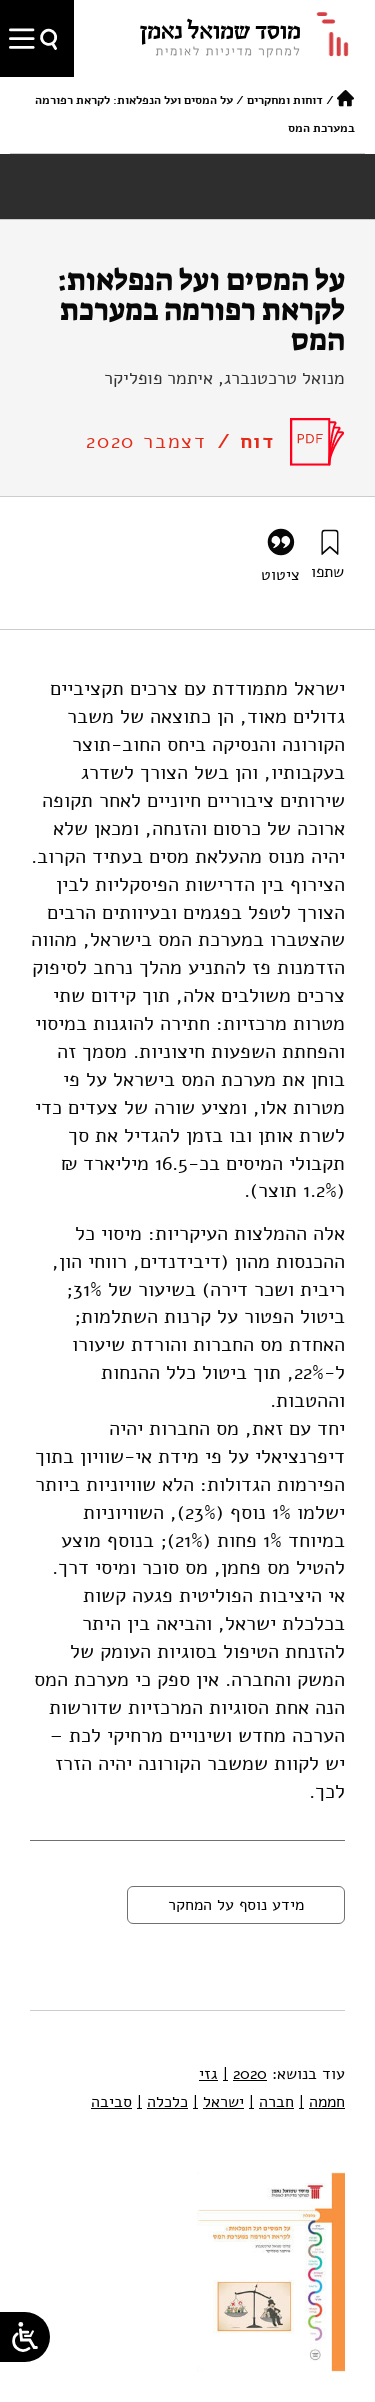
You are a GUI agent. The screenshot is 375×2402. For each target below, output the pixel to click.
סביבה (111, 2102)
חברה (271, 2102)
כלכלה (162, 2102)
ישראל (218, 2102)
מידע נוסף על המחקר (236, 1905)
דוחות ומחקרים (285, 100)
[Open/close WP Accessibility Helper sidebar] (25, 2337)
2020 (245, 2074)
